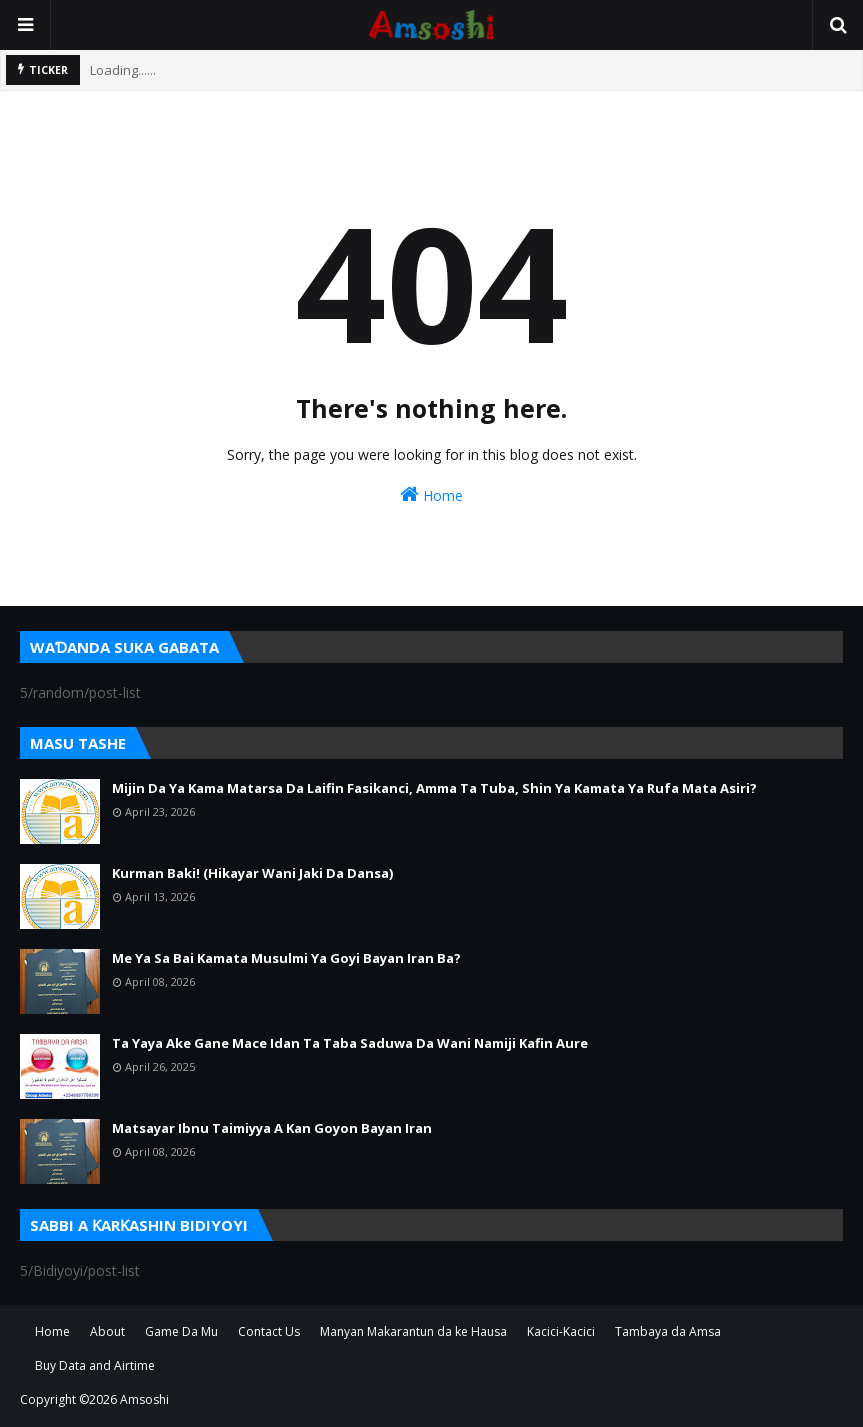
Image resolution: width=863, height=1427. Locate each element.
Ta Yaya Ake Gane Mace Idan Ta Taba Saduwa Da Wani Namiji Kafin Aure (350, 1043)
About (107, 1331)
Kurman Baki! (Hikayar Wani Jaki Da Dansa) (252, 873)
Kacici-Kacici (561, 1331)
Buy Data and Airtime (95, 1365)
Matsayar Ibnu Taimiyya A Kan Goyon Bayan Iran (272, 1128)
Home (431, 494)
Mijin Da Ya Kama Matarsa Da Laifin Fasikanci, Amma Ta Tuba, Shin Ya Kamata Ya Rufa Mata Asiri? (434, 788)
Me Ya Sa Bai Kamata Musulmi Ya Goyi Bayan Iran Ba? (286, 958)
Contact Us (269, 1331)
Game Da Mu (181, 1331)
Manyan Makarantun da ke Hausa (413, 1331)
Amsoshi (144, 1399)
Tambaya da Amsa (668, 1331)
